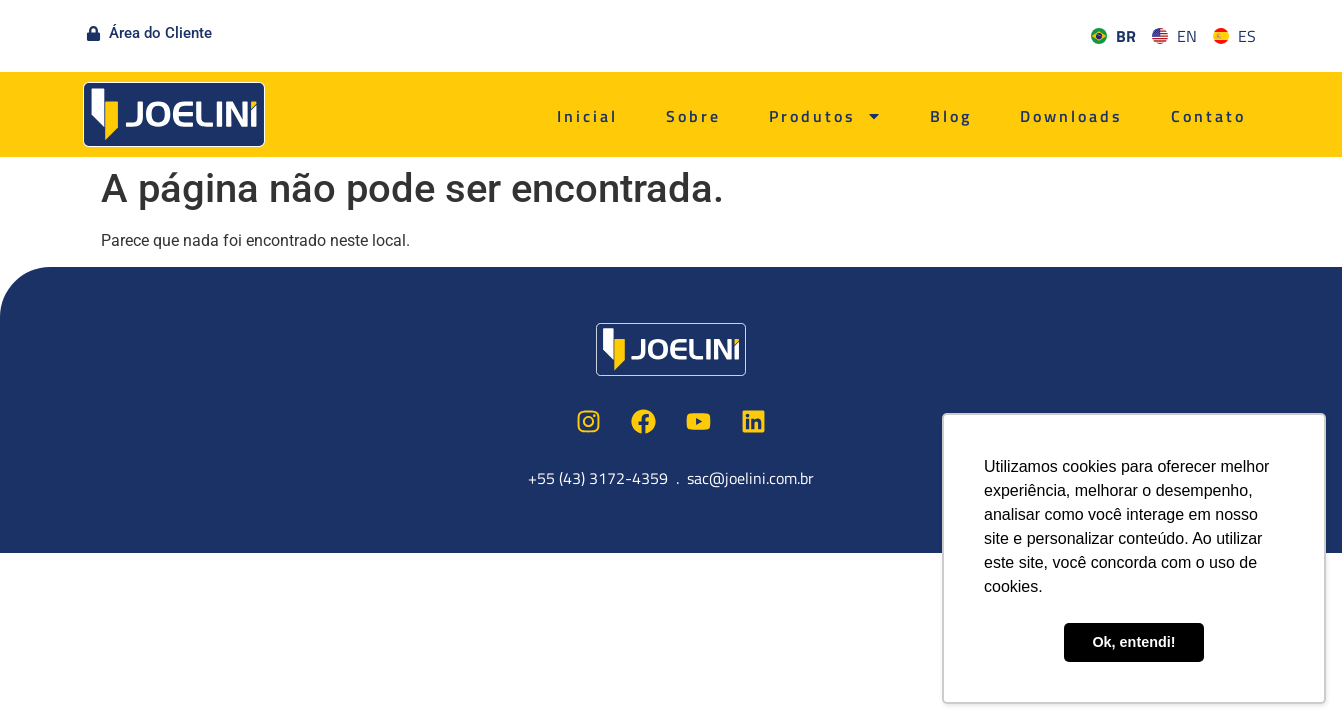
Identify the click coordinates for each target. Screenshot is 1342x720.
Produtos (825, 116)
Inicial (587, 116)
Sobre (693, 116)
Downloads (1071, 116)
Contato (1208, 116)
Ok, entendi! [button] (1133, 642)
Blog (951, 116)
